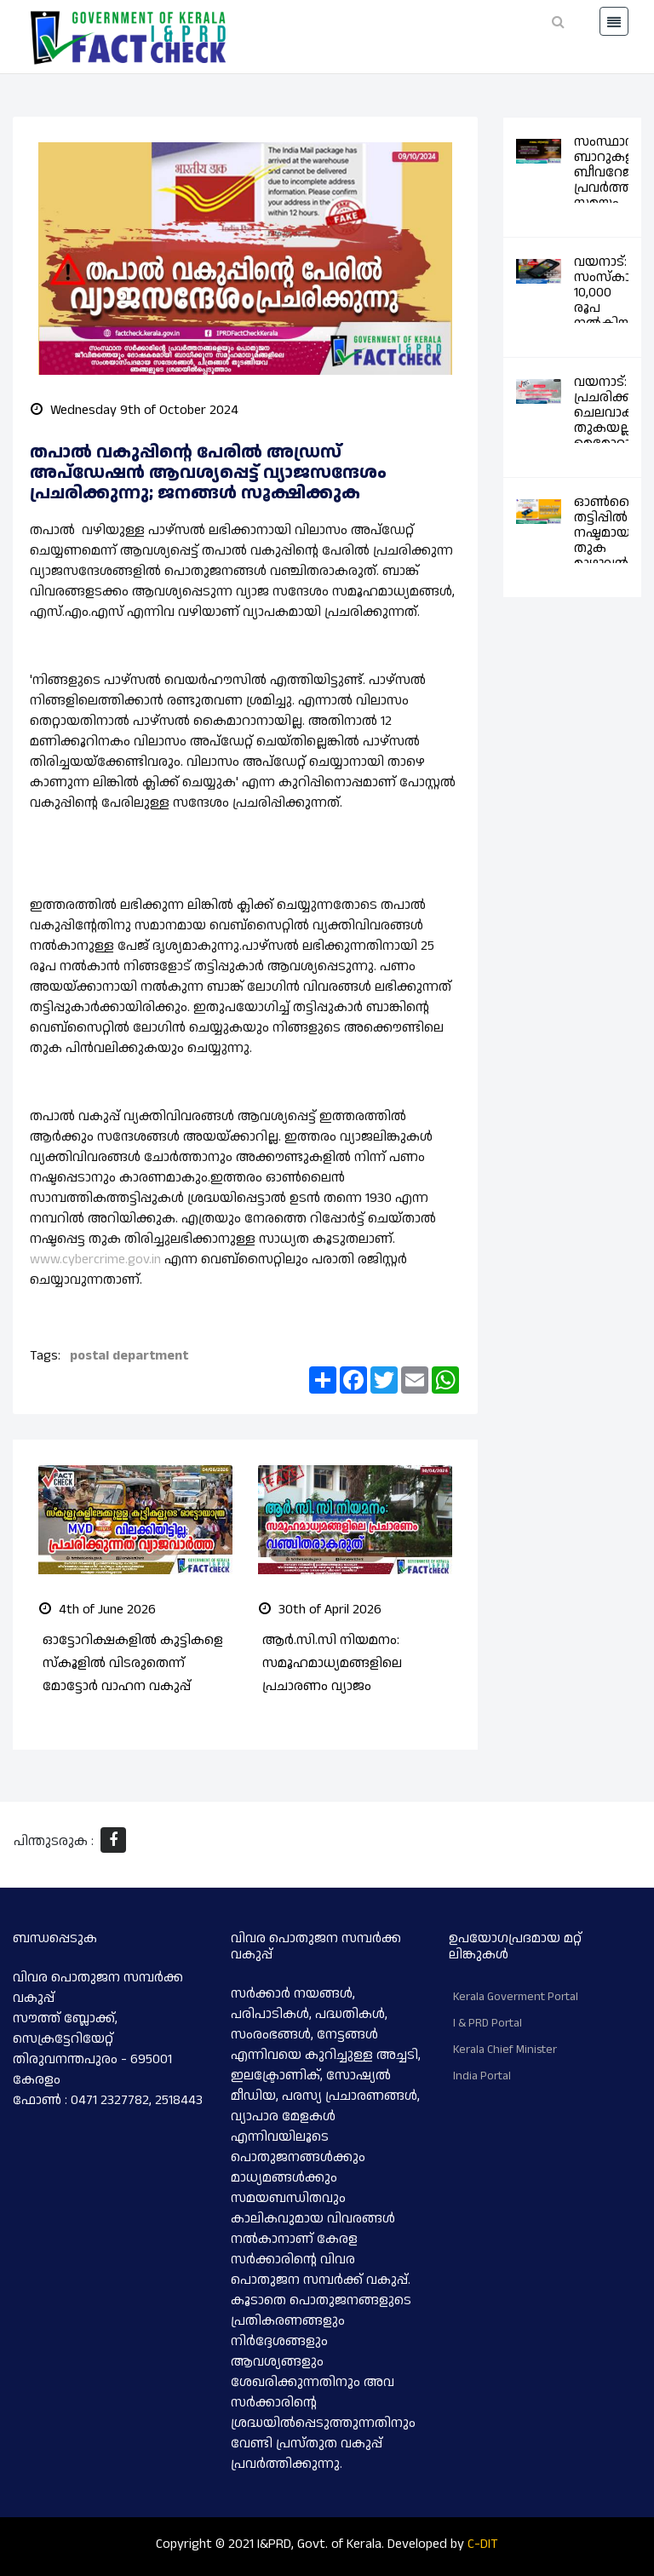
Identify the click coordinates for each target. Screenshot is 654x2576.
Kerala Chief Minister (505, 2048)
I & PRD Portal (487, 2022)
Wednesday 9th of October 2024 (134, 410)
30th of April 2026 (320, 1609)
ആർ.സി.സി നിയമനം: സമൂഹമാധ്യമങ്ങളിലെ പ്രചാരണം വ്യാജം (332, 1662)
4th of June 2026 (97, 1609)
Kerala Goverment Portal (515, 1995)
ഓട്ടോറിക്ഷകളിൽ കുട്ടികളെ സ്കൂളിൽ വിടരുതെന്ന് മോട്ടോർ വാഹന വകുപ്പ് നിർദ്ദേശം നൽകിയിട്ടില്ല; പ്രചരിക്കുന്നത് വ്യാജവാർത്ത (133, 1686)
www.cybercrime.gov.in (95, 1259)
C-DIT (483, 2543)
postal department (129, 1356)
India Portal (482, 2075)
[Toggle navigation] (614, 21)
